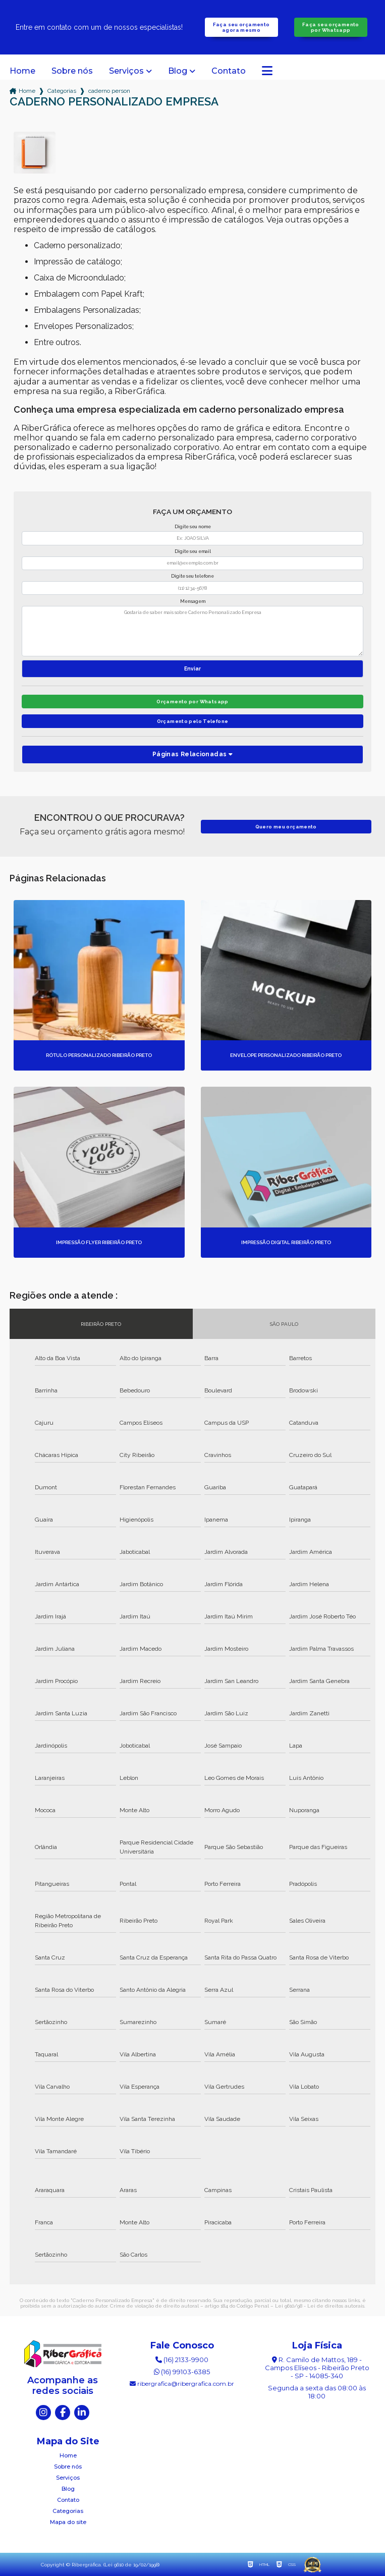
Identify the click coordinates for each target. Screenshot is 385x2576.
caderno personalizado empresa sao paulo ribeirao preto (109, 90)
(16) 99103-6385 (182, 2372)
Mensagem (192, 601)
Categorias (61, 90)
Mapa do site (68, 2522)
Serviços (126, 71)
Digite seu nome (193, 526)
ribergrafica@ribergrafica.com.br (182, 2383)
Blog (177, 71)
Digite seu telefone (192, 576)
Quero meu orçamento (286, 826)
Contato (228, 71)
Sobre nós (72, 71)
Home (22, 71)
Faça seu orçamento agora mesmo (241, 27)
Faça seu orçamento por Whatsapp (330, 27)
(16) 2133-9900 (181, 2360)
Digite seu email (193, 551)
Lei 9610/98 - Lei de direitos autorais (319, 2306)
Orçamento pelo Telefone (193, 721)
